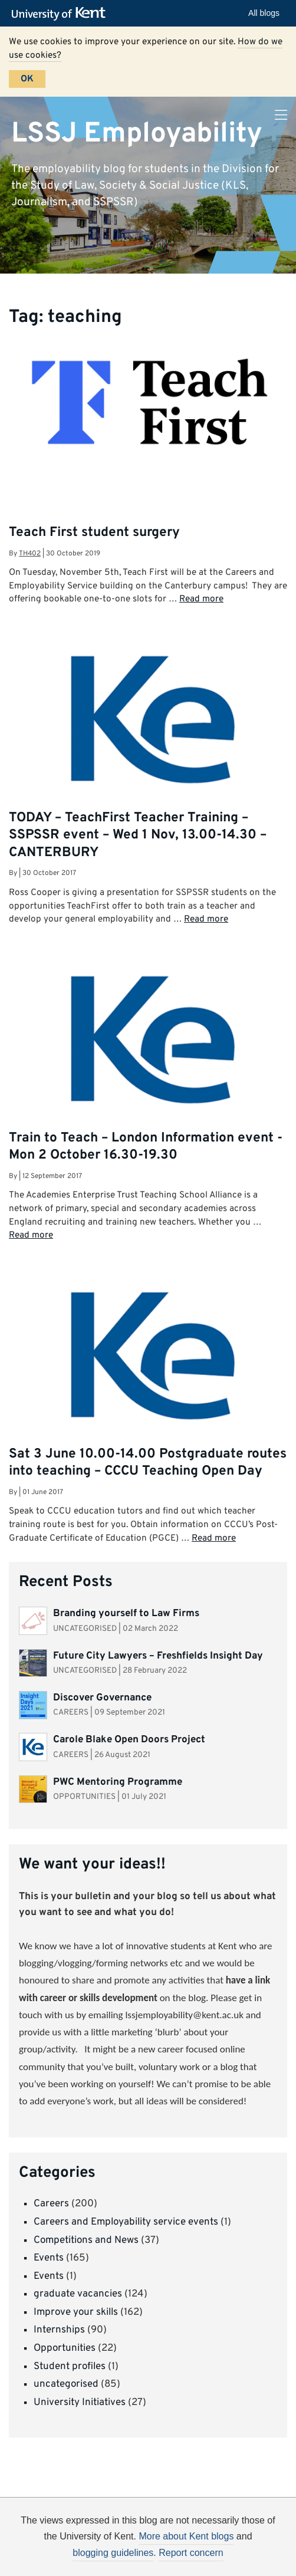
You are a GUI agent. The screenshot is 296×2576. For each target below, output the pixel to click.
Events (49, 2258)
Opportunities (65, 2348)
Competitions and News (86, 2240)
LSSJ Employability (136, 133)
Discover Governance (102, 1698)
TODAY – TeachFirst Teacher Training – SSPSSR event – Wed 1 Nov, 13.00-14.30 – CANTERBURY (138, 835)
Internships (59, 2330)
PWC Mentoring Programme (119, 1782)
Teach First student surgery (94, 532)
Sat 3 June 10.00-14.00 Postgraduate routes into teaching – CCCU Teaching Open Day (148, 1463)
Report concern (191, 2553)
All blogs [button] (263, 13)
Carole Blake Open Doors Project (129, 1739)
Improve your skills (76, 2312)
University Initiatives (80, 2402)
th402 (30, 553)
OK (27, 79)
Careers (51, 2203)
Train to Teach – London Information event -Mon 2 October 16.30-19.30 (145, 1147)
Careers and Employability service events (126, 2222)
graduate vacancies (78, 2294)
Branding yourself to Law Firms (126, 1613)
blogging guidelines (113, 2553)
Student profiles (70, 2366)
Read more (201, 599)
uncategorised (66, 2384)
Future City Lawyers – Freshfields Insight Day (158, 1656)
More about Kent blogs (186, 2536)
